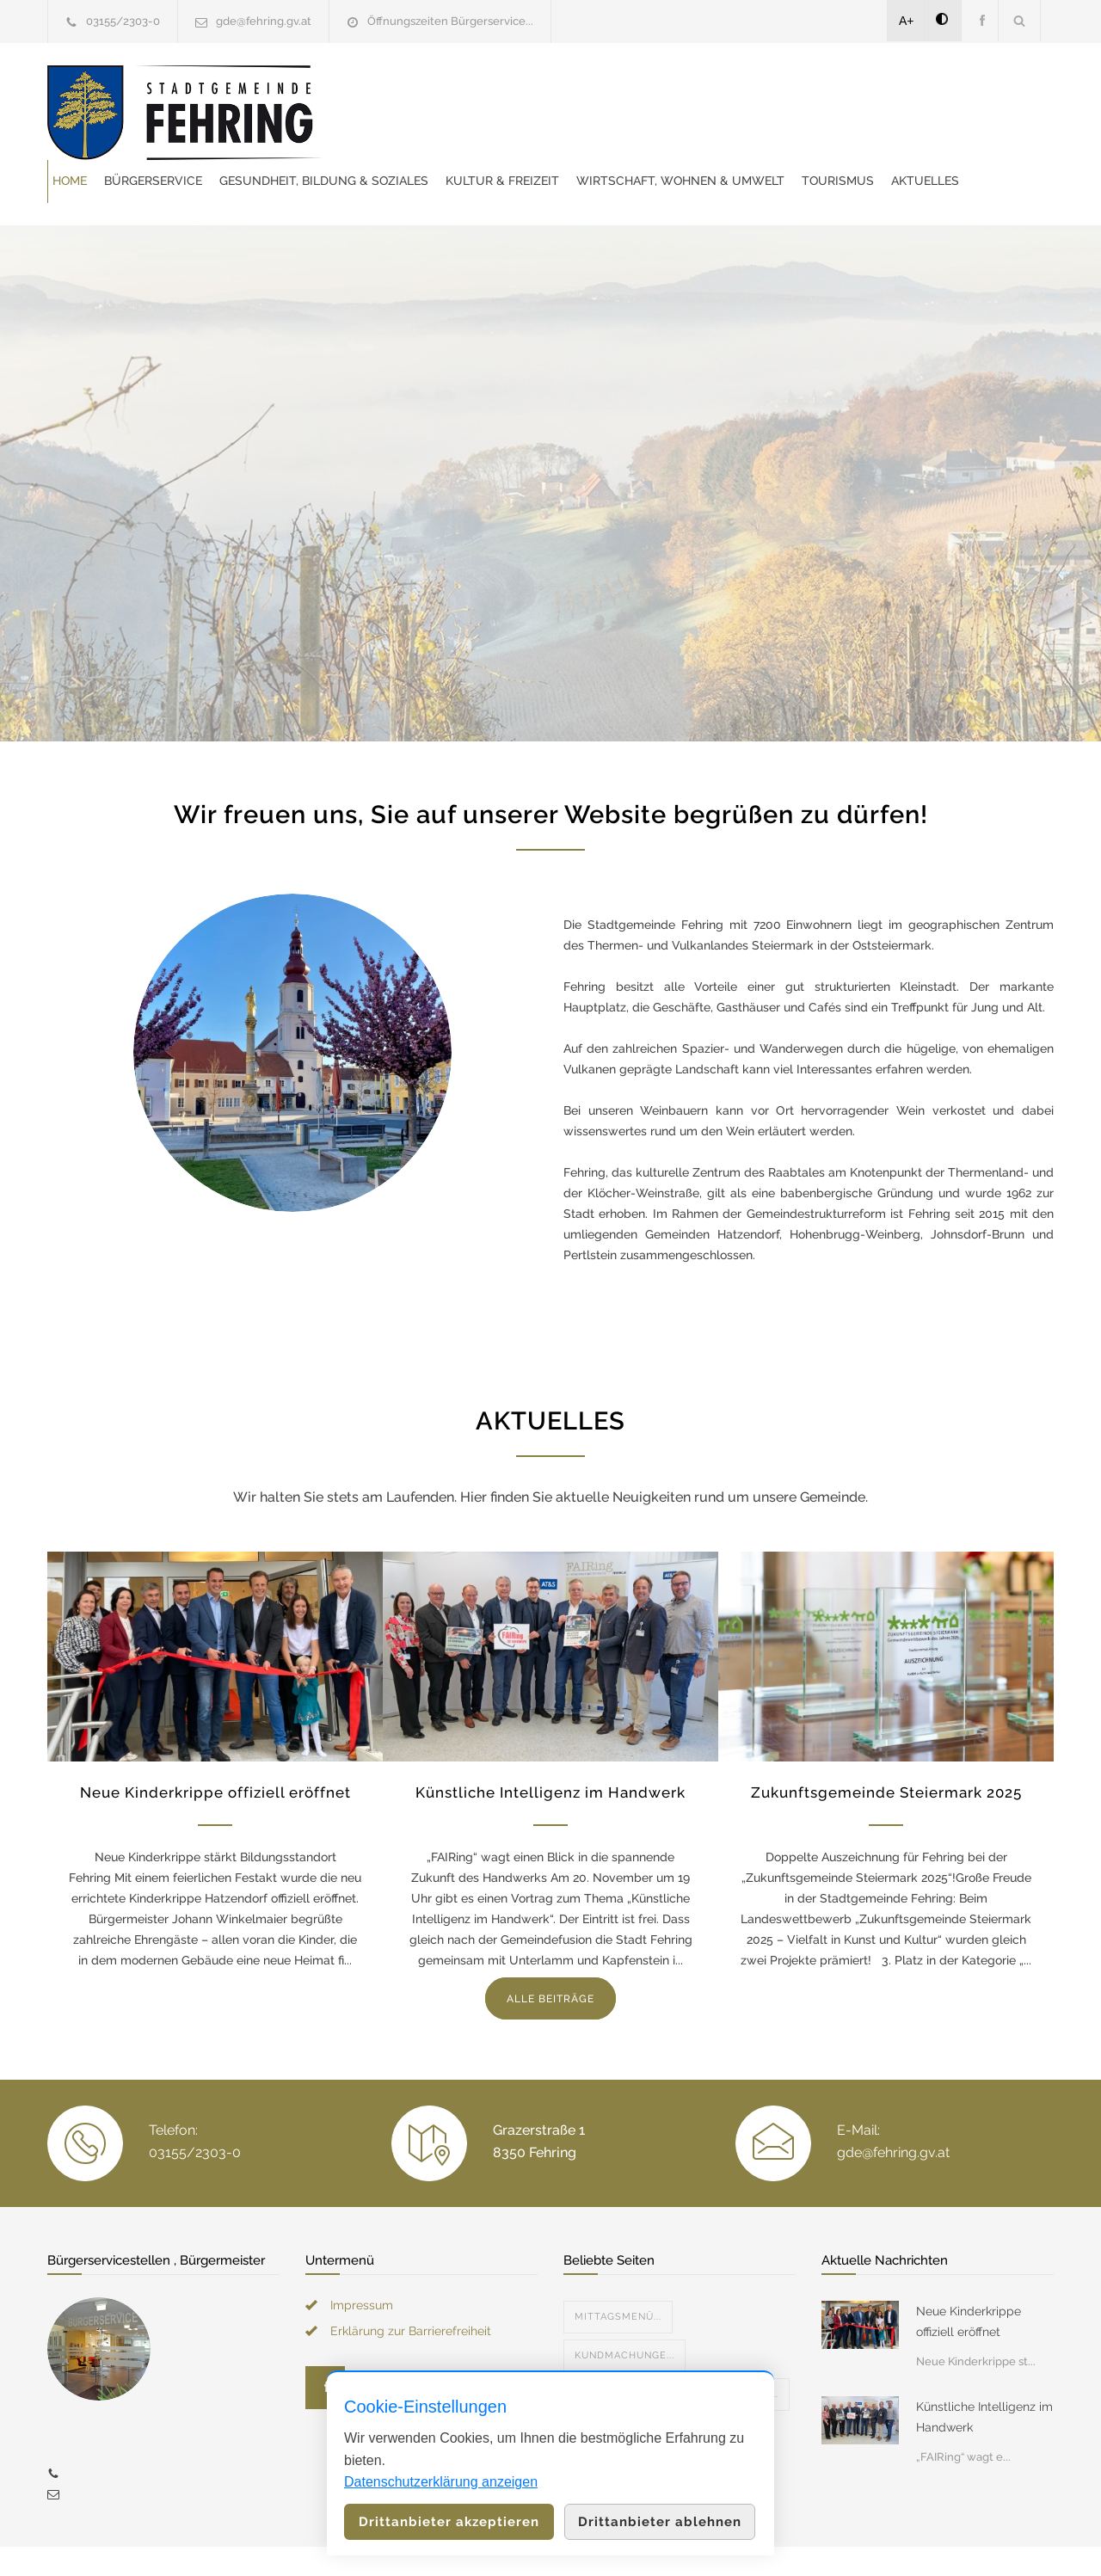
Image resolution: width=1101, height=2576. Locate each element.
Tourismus (636, 133)
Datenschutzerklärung (774, 2540)
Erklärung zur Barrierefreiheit (410, 2288)
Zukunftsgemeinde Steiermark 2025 (886, 1749)
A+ (906, 21)
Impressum (361, 2262)
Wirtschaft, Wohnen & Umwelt (479, 133)
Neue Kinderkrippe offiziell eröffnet (215, 1749)
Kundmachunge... (624, 2312)
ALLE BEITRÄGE (550, 1956)
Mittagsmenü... (618, 2273)
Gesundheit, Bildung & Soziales (646, 90)
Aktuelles (724, 133)
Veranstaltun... (620, 2351)
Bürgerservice (476, 90)
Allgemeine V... (735, 2351)
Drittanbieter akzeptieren (449, 2522)
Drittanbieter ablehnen (659, 2522)
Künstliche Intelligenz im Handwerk (550, 1749)
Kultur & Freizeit (825, 90)
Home (392, 90)
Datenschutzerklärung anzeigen (441, 2482)
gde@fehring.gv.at (263, 21)
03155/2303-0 (123, 21)
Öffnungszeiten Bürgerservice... (450, 21)
